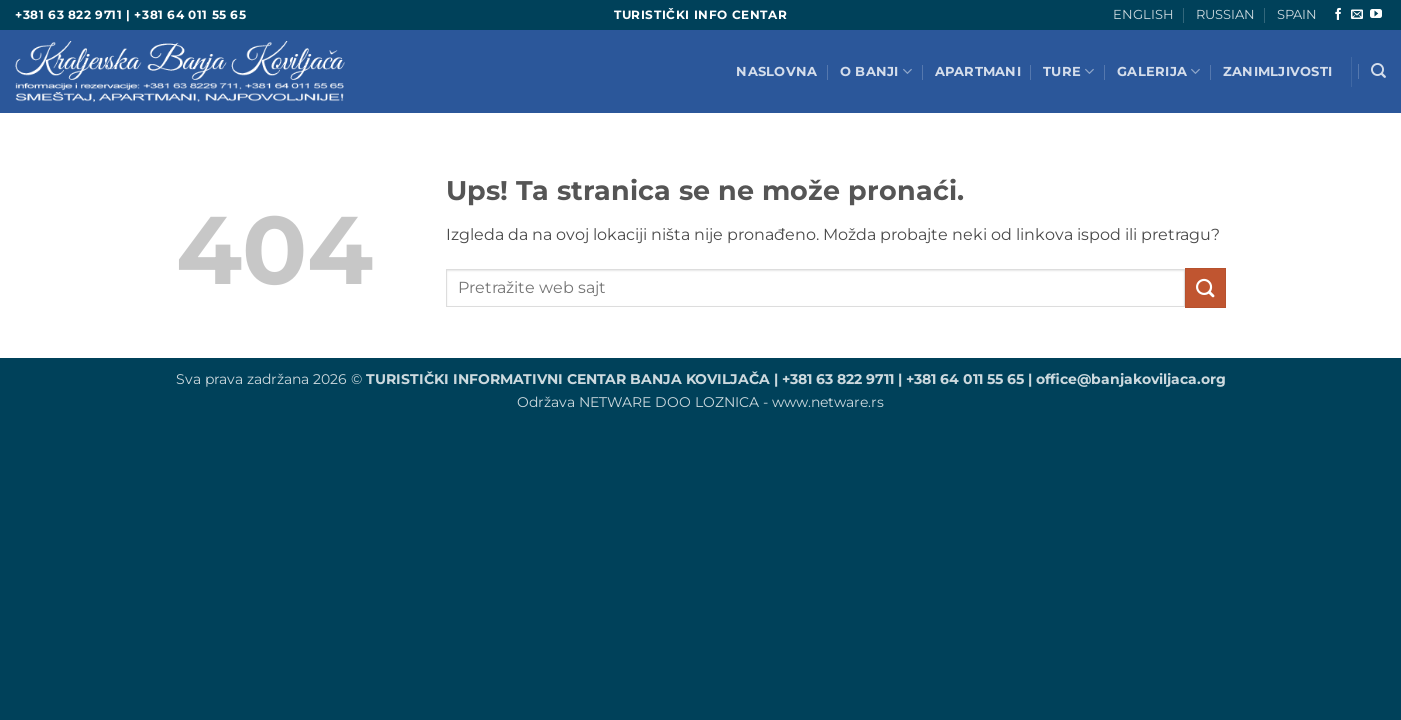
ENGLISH (1143, 14)
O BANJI (876, 71)
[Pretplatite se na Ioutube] (1376, 15)
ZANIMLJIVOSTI (1277, 71)
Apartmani (978, 71)
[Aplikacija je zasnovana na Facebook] (1338, 15)
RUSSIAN (1225, 14)
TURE (1068, 71)
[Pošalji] (1205, 287)
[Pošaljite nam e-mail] (1357, 15)
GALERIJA (1159, 71)
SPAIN (1297, 14)
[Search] (1378, 71)
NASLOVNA (776, 71)
